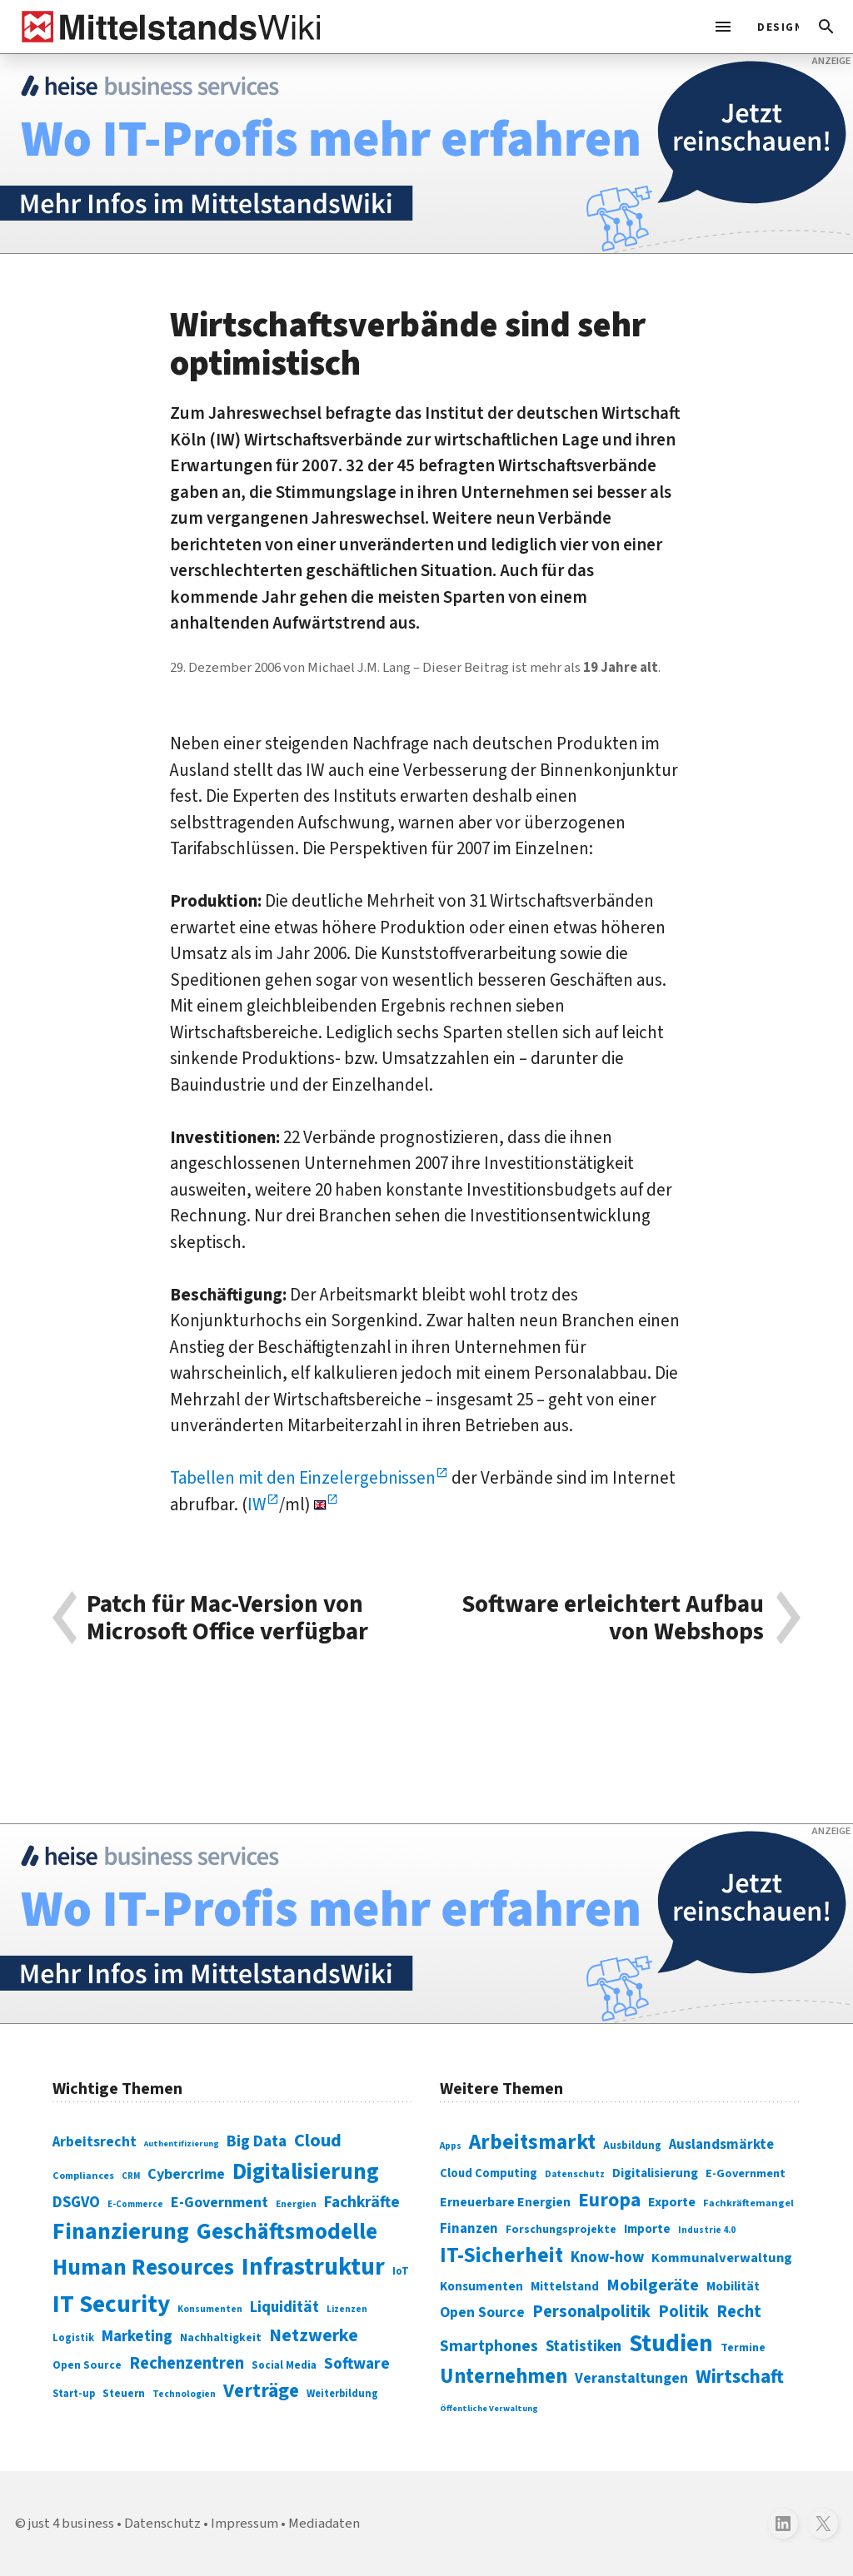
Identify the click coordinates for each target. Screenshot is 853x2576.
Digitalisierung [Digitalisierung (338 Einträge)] (305, 2172)
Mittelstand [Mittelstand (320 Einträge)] (565, 2286)
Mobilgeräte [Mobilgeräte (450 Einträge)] (652, 2285)
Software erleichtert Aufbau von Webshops (612, 1618)
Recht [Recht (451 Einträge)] (738, 2312)
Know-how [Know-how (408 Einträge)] (607, 2257)
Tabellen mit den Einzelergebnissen (303, 1477)
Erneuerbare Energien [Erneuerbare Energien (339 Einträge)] (505, 2202)
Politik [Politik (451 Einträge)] (683, 2312)
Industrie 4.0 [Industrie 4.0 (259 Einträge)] (707, 2229)
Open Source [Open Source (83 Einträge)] (87, 2365)
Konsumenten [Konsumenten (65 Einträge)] (209, 2309)
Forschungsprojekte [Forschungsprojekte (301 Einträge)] (561, 2229)
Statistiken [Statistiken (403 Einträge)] (583, 2346)
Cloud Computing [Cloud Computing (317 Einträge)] (488, 2173)
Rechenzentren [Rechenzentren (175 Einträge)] (186, 2363)
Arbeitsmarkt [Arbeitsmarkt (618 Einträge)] (532, 2142)
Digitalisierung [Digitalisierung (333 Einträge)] (655, 2173)
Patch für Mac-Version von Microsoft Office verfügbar (227, 1618)
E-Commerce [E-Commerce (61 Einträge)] (135, 2204)
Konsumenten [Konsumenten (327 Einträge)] (481, 2286)
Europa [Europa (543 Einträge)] (609, 2200)
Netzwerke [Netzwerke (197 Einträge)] (313, 2336)
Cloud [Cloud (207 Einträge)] (318, 2140)
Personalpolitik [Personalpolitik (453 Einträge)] (591, 2312)
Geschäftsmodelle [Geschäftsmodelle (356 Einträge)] (287, 2231)
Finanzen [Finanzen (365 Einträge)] (469, 2229)
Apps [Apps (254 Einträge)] (450, 2145)
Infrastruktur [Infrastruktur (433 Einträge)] (313, 2267)
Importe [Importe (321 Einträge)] (647, 2229)
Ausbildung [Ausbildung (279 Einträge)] (632, 2145)
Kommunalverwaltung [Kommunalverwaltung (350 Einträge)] (721, 2258)
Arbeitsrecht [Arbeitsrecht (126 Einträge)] (94, 2141)
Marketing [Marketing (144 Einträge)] (137, 2336)
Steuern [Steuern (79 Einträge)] (123, 2393)
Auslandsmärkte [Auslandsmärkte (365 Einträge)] (721, 2145)
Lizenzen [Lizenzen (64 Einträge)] (347, 2309)
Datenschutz (162, 2524)
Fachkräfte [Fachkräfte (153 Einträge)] (362, 2202)
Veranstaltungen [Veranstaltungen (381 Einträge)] (631, 2378)
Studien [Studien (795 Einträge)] (671, 2343)
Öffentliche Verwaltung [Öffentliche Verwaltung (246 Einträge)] (489, 2408)
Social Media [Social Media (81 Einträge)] (284, 2365)
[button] (826, 26)
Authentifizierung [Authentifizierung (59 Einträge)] (181, 2143)
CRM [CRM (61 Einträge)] (131, 2176)
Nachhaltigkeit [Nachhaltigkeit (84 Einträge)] (221, 2338)
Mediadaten (324, 2524)
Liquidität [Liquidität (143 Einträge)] (284, 2307)
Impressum (244, 2524)
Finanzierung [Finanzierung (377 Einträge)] (120, 2231)
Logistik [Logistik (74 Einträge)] (73, 2337)
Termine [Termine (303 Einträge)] (743, 2348)
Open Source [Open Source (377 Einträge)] (482, 2312)
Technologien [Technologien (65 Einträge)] (184, 2394)
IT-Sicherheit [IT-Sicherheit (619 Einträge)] (501, 2255)
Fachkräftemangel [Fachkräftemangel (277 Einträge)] (748, 2203)
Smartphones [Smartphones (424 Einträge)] (489, 2346)
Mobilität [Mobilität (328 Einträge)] (733, 2286)
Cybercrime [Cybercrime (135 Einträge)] (186, 2174)
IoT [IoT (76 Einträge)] (400, 2271)
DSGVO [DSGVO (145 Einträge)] (76, 2202)
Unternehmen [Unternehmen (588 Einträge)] (503, 2376)
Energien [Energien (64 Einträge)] (296, 2204)
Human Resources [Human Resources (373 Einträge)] (143, 2267)
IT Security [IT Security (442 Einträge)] (111, 2304)
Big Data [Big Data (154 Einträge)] (257, 2141)
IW (257, 1504)
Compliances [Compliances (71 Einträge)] (83, 2175)
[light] (773, 26)
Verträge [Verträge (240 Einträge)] (261, 2390)
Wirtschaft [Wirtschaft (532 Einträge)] (740, 2376)
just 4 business (71, 2524)
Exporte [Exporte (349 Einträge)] (672, 2202)
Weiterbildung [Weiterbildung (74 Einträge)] (342, 2393)
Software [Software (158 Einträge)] (357, 2363)
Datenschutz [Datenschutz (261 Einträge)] (575, 2174)
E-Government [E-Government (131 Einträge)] (219, 2202)
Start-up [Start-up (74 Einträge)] (73, 2393)
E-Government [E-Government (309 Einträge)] (746, 2173)
